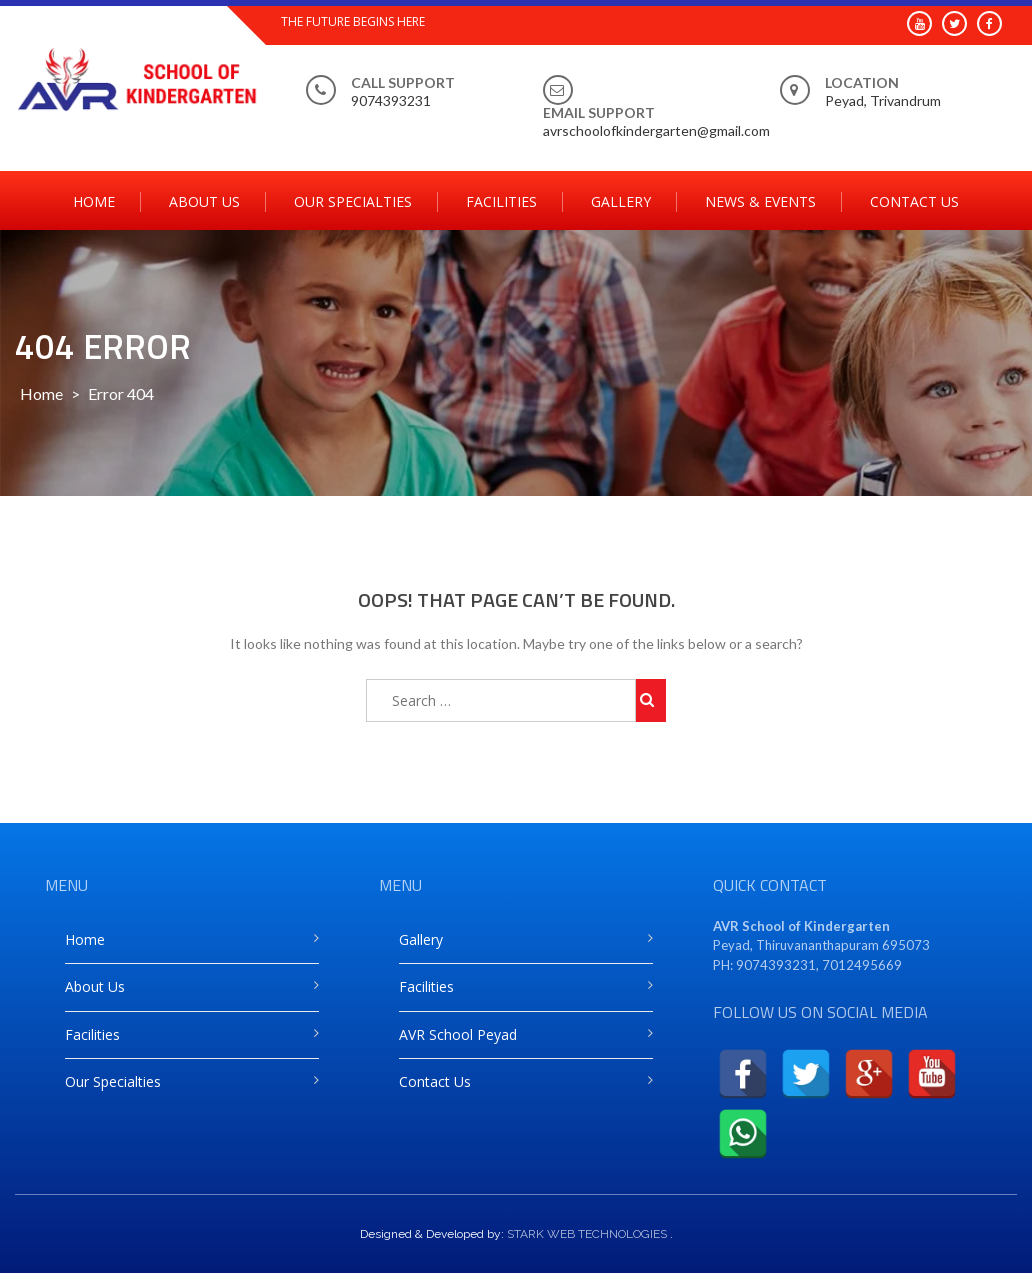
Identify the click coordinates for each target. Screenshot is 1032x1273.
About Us (204, 201)
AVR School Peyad (458, 1034)
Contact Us (914, 201)
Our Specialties (353, 201)
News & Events (760, 201)
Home (94, 201)
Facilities (501, 201)
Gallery (621, 201)
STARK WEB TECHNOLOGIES (587, 1234)
